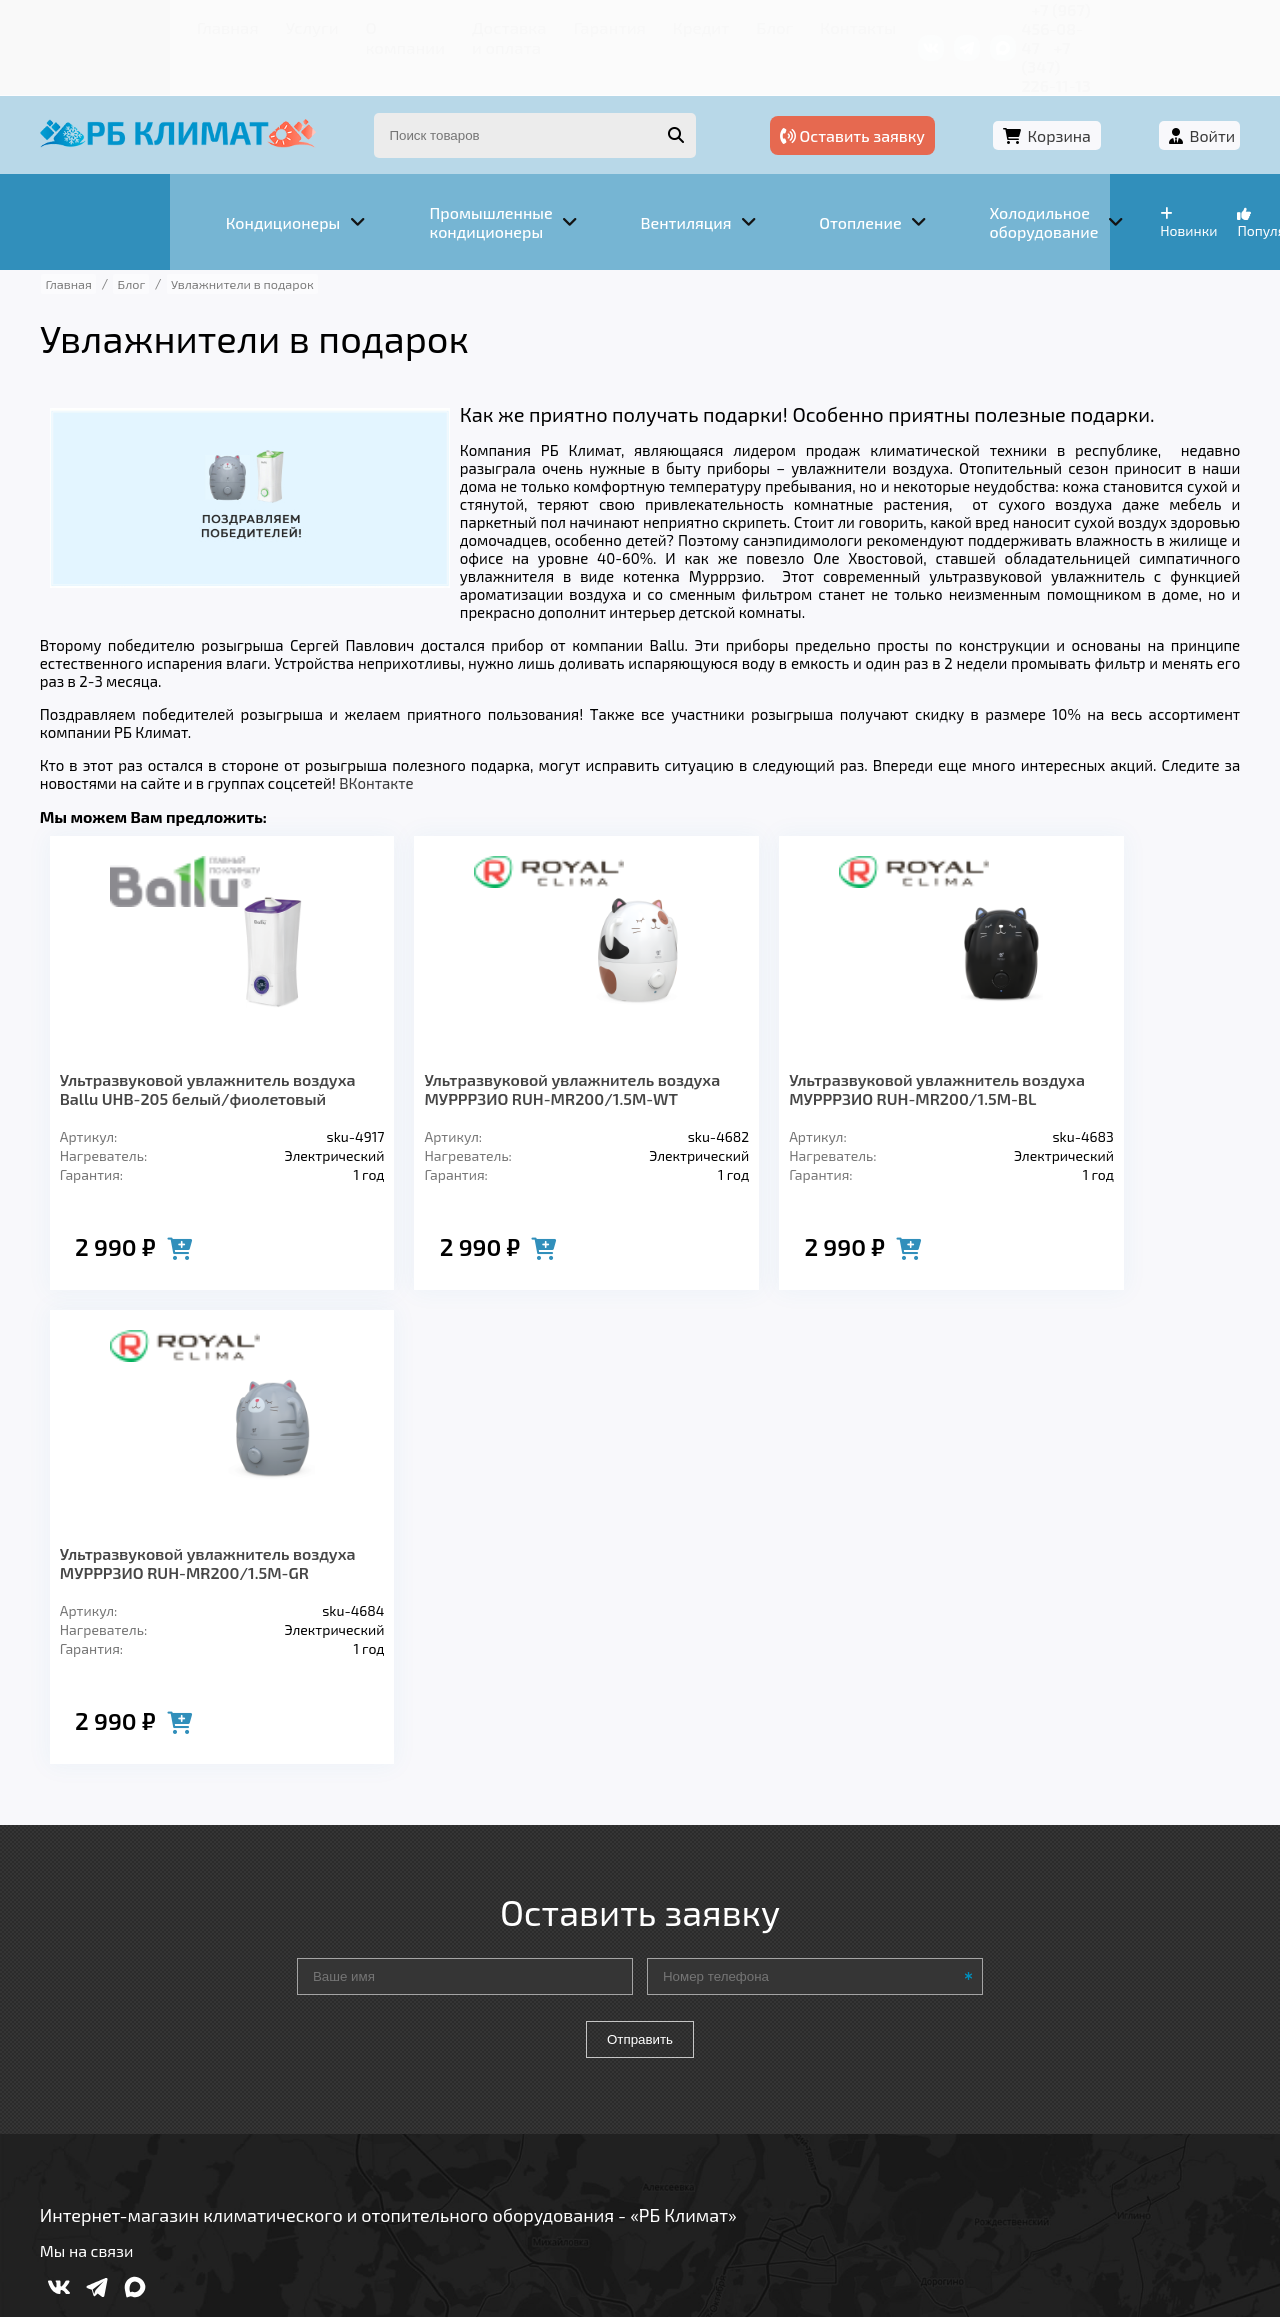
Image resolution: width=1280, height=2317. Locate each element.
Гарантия (519, 24)
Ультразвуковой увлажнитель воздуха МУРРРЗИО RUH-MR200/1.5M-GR (861, 1048)
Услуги (169, 24)
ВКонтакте (392, 723)
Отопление (411, 2031)
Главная (95, 24)
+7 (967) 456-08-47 (1007, 24)
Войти (1197, 97)
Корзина (1085, 97)
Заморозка (539, 2031)
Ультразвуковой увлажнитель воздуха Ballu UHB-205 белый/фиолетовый (161, 1048)
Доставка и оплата (395, 24)
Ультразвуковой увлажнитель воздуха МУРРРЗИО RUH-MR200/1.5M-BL (627, 1048)
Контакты (739, 24)
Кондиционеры (127, 2031)
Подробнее (943, 2182)
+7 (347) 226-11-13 (1158, 24)
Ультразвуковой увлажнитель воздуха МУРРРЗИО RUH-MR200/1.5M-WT (393, 1048)
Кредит (601, 24)
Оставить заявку (921, 97)
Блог (665, 24)
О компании (260, 24)
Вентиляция (278, 2031)
